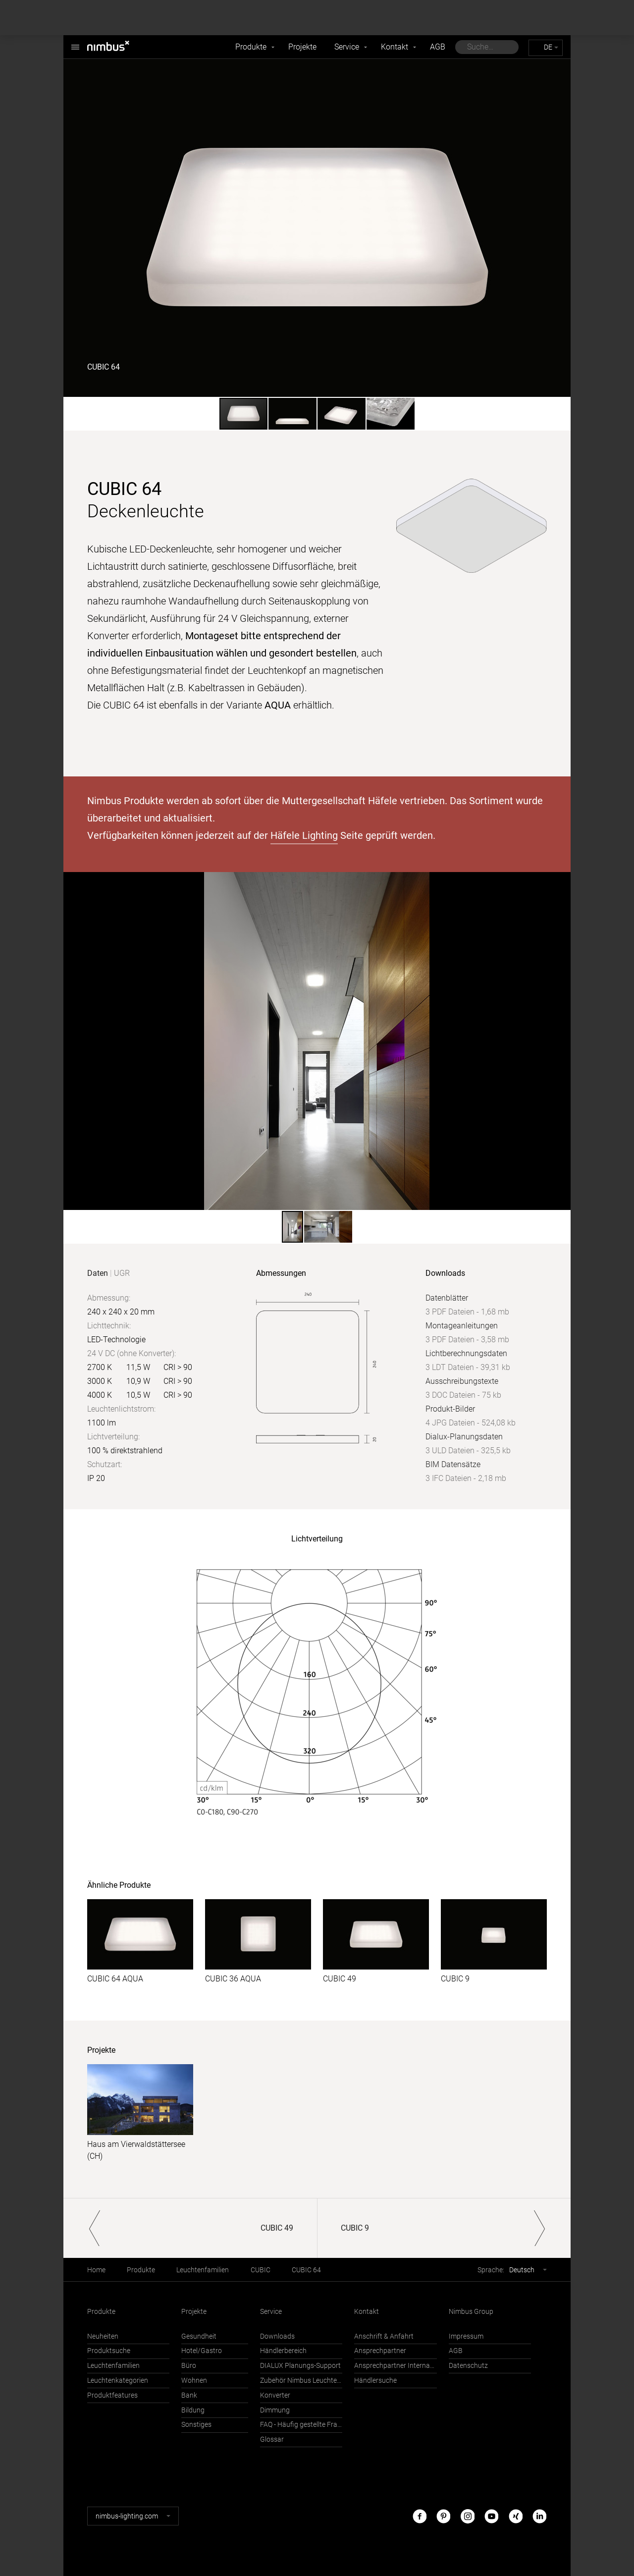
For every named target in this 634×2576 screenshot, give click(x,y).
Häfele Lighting (304, 835)
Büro (188, 2365)
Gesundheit (198, 2336)
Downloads (277, 2336)
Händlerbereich (283, 2351)
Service (346, 47)
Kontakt (394, 47)
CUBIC (260, 2270)
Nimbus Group (471, 2311)
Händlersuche (375, 2380)
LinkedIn (539, 2516)
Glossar (272, 2439)
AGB (437, 47)
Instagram (467, 2516)
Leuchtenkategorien (117, 2380)
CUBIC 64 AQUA (115, 1978)
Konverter (275, 2395)
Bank (189, 2395)
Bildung (193, 2410)
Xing (515, 2516)
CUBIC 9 (455, 1978)
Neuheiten (102, 2336)
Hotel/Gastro (201, 2351)
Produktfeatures (112, 2395)
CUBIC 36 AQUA (233, 1978)
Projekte (302, 47)
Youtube (491, 2516)
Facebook (419, 2516)
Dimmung (275, 2410)
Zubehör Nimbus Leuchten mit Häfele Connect (301, 2380)
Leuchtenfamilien (202, 2270)
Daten (97, 1273)
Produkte (250, 47)
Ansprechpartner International (395, 2365)
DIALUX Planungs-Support (300, 2365)
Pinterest (443, 2516)
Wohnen (194, 2380)
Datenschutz (468, 2365)
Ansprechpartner (380, 2351)
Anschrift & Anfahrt (384, 2336)
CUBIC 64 (306, 2270)
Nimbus (75, 42)
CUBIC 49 (339, 1978)
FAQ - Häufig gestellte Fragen (301, 2424)
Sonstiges (196, 2424)
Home (96, 2270)
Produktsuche (108, 2351)
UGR (122, 1273)
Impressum (466, 2336)
